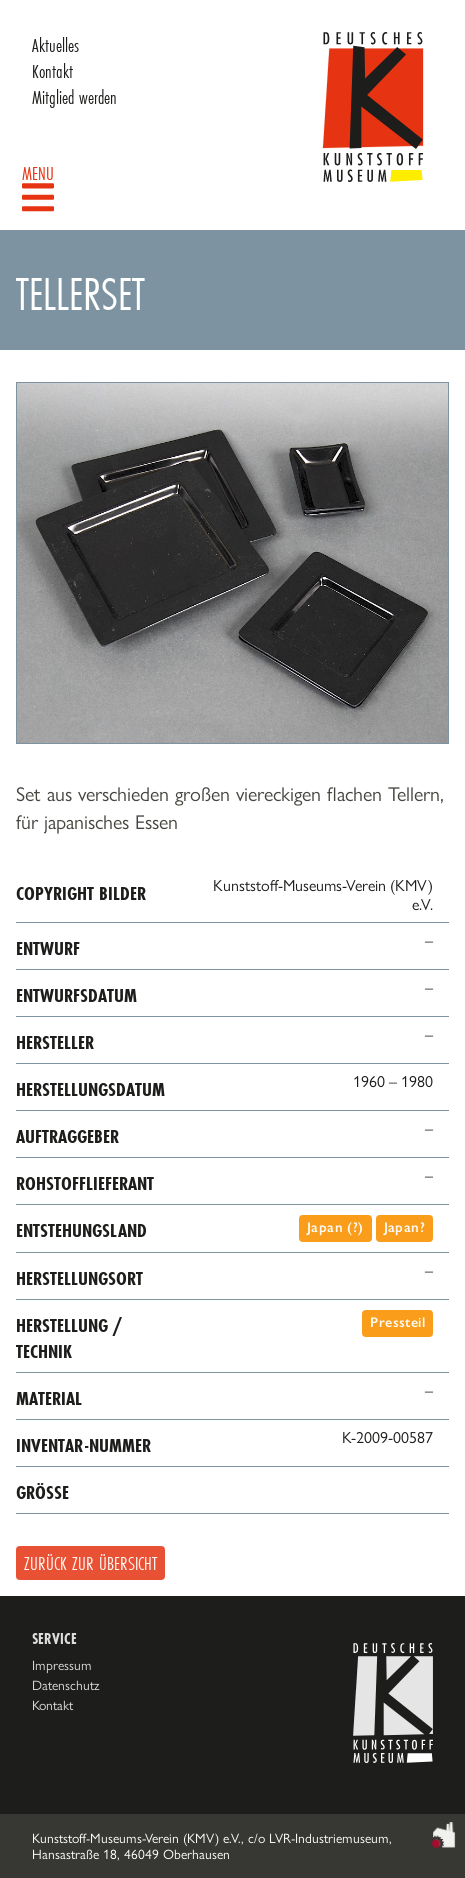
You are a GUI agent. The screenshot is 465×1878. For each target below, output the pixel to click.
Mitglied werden (74, 97)
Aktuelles (55, 45)
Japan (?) (335, 1227)
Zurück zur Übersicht (90, 1563)
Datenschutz (66, 1685)
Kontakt (52, 71)
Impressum (62, 1665)
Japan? (404, 1227)
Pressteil (397, 1322)
